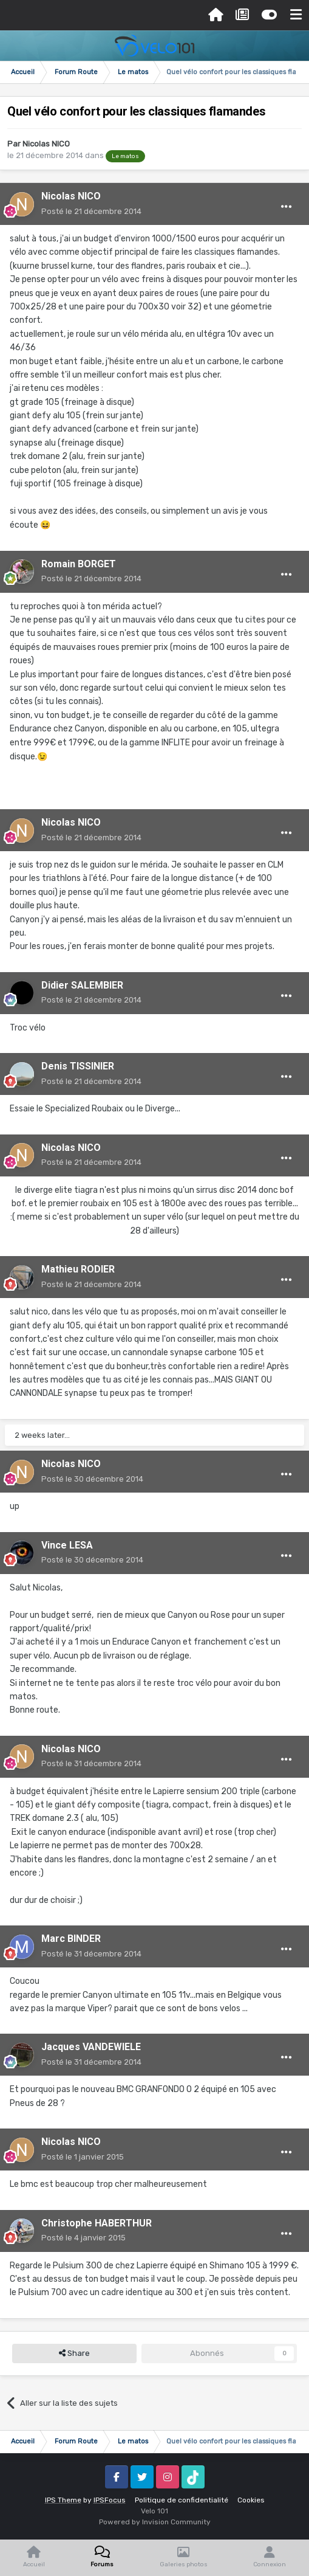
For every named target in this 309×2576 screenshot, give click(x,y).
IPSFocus (109, 2500)
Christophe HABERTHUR (96, 2223)
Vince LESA (67, 1545)
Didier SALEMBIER (82, 985)
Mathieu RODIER (78, 1269)
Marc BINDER (71, 1938)
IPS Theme (63, 2500)
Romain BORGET (78, 564)
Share (74, 2353)
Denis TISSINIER (77, 1066)
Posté (91, 211)
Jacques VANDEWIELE (91, 2047)
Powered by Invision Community (155, 2522)
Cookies (251, 2500)
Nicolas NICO (46, 143)
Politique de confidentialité (181, 2500)
